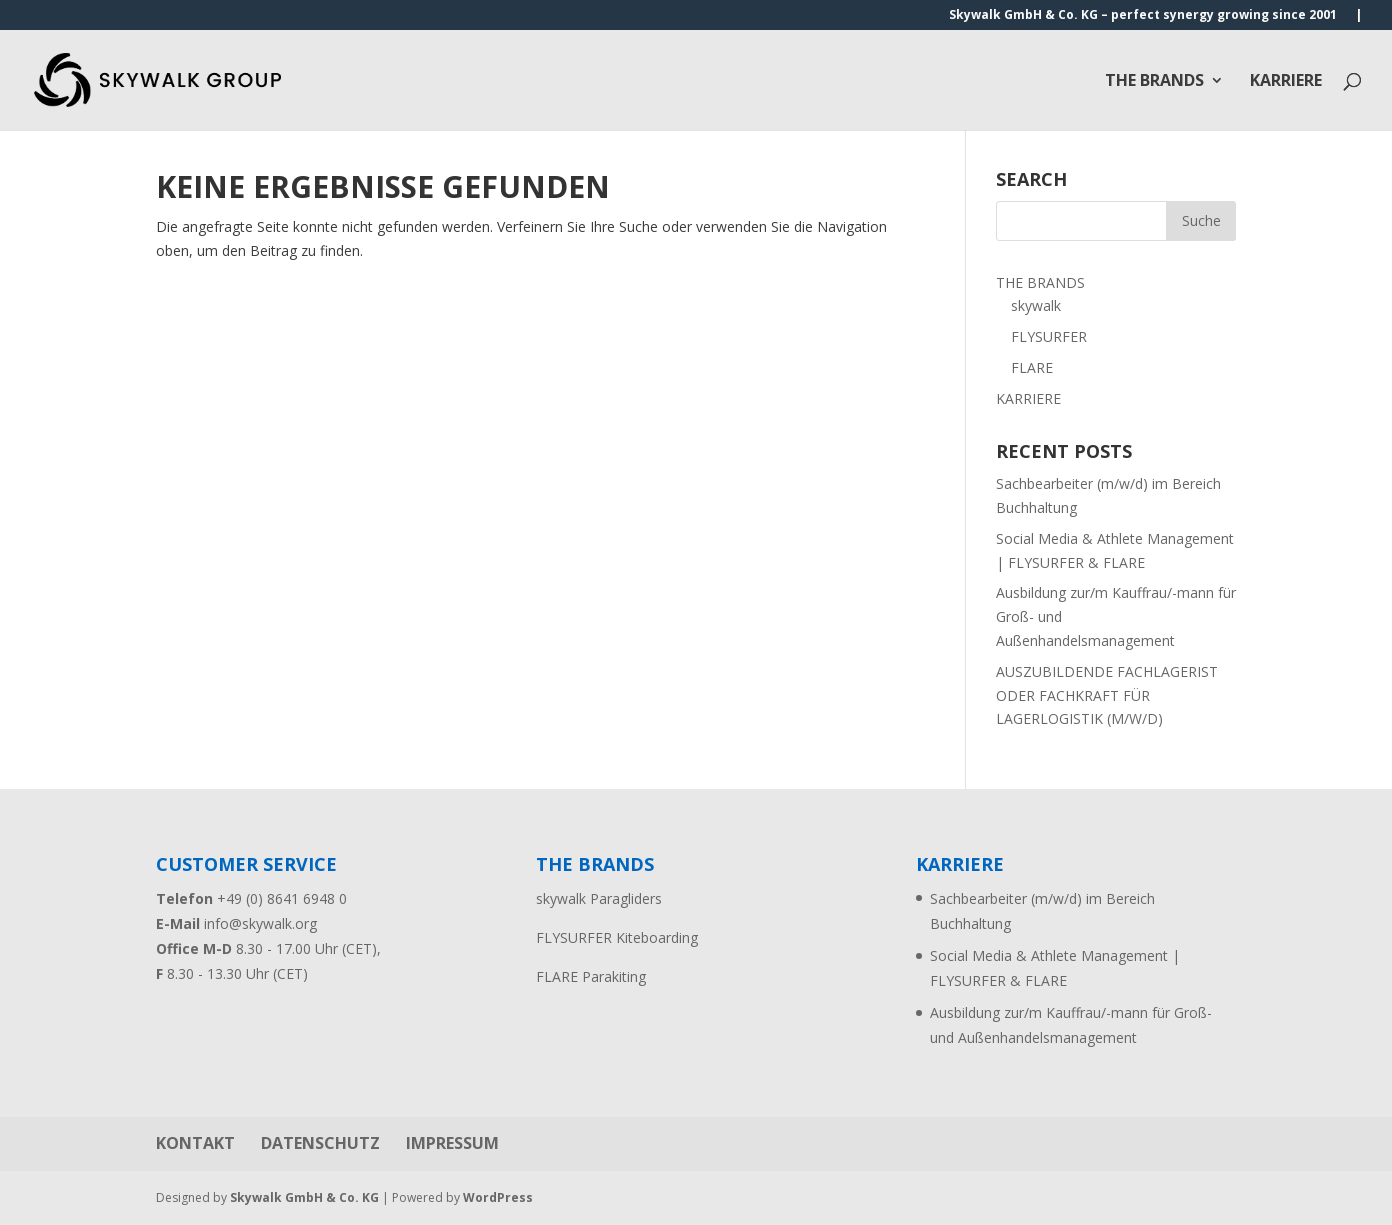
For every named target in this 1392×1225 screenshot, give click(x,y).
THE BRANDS (1154, 82)
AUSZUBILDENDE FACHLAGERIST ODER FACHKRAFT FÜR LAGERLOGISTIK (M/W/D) (1107, 695)
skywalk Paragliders (599, 898)
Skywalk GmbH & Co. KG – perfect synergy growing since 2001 (1143, 16)
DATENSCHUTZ (320, 1143)
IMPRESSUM (452, 1143)
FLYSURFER (1049, 336)
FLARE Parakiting (591, 976)
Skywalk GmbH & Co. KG (304, 1197)
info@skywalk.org (260, 923)
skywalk (1036, 305)
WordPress (498, 1197)
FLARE (1032, 367)
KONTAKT (195, 1143)
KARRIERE (1286, 82)
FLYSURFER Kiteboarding (617, 937)
